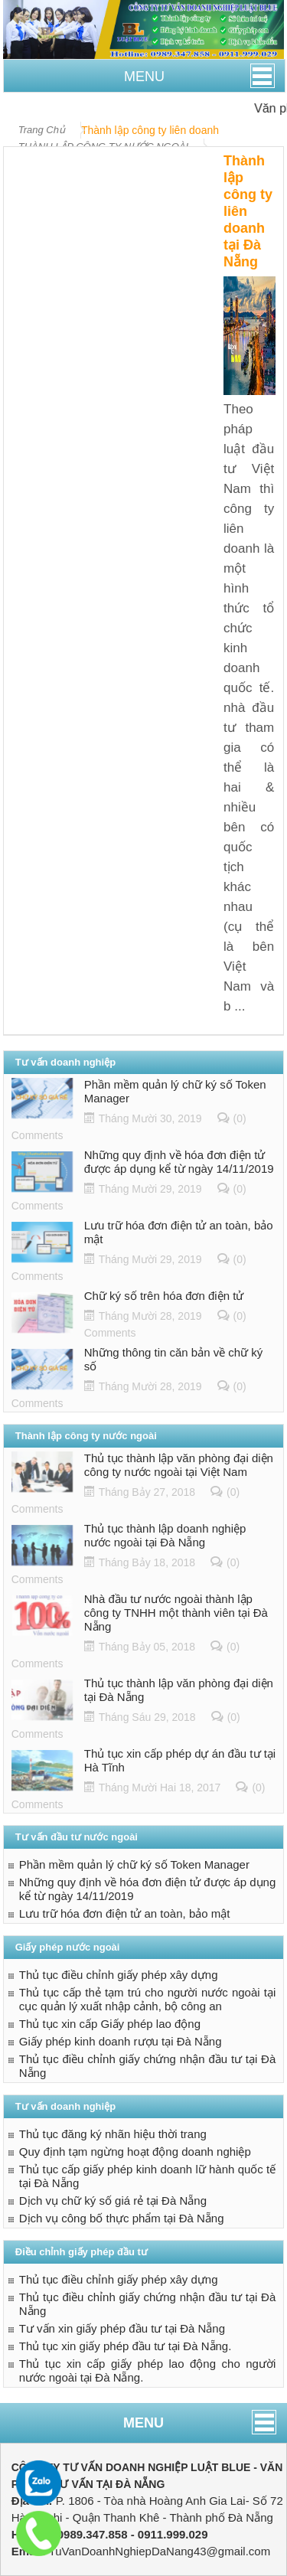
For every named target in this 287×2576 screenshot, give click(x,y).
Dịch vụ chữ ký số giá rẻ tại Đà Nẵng (113, 2200)
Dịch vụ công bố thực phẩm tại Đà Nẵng (121, 2218)
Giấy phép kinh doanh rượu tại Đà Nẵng (120, 2041)
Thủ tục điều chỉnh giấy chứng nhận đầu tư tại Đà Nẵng (147, 2065)
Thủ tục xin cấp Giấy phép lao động (110, 2023)
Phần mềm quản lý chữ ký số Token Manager (175, 1091)
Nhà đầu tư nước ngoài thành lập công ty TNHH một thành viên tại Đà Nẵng (176, 1612)
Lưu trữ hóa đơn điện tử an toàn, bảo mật (178, 1232)
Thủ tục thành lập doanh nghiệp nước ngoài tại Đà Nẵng (165, 1535)
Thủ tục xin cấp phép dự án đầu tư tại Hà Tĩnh (180, 1760)
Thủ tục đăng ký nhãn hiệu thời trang (113, 2133)
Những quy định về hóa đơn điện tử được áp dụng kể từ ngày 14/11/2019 (179, 1161)
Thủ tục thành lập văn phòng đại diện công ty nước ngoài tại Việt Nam (178, 1464)
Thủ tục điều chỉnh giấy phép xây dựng (118, 1974)
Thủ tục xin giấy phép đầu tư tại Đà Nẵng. (125, 2345)
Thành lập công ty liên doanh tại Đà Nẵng (247, 211)
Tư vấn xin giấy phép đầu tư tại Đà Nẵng (122, 2328)
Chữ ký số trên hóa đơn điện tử (164, 1295)
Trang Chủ (41, 129)
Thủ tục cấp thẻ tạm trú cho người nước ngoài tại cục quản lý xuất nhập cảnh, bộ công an (147, 1999)
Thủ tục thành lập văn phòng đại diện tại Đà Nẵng (178, 1690)
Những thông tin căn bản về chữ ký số (173, 1359)
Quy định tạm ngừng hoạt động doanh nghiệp (135, 2151)
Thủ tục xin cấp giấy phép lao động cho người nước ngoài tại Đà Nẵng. (147, 2370)
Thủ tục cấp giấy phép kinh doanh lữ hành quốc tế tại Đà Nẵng (147, 2176)
